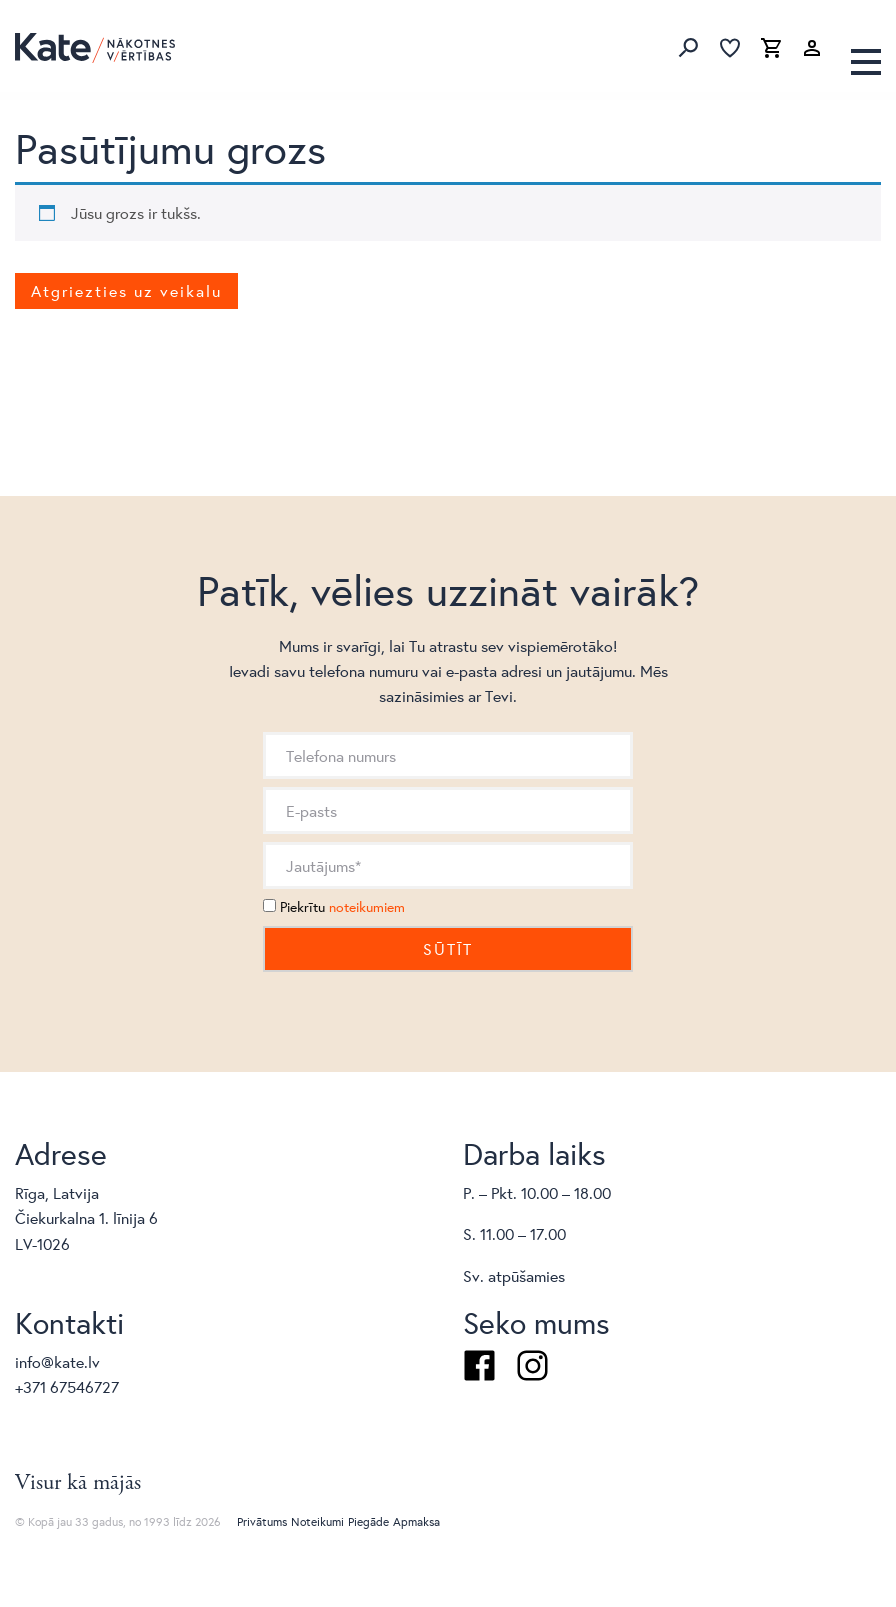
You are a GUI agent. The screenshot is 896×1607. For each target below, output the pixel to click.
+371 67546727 (67, 1386)
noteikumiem (367, 907)
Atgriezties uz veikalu (126, 290)
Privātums (262, 1521)
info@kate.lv (57, 1361)
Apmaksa (416, 1521)
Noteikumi (317, 1521)
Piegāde (368, 1521)
